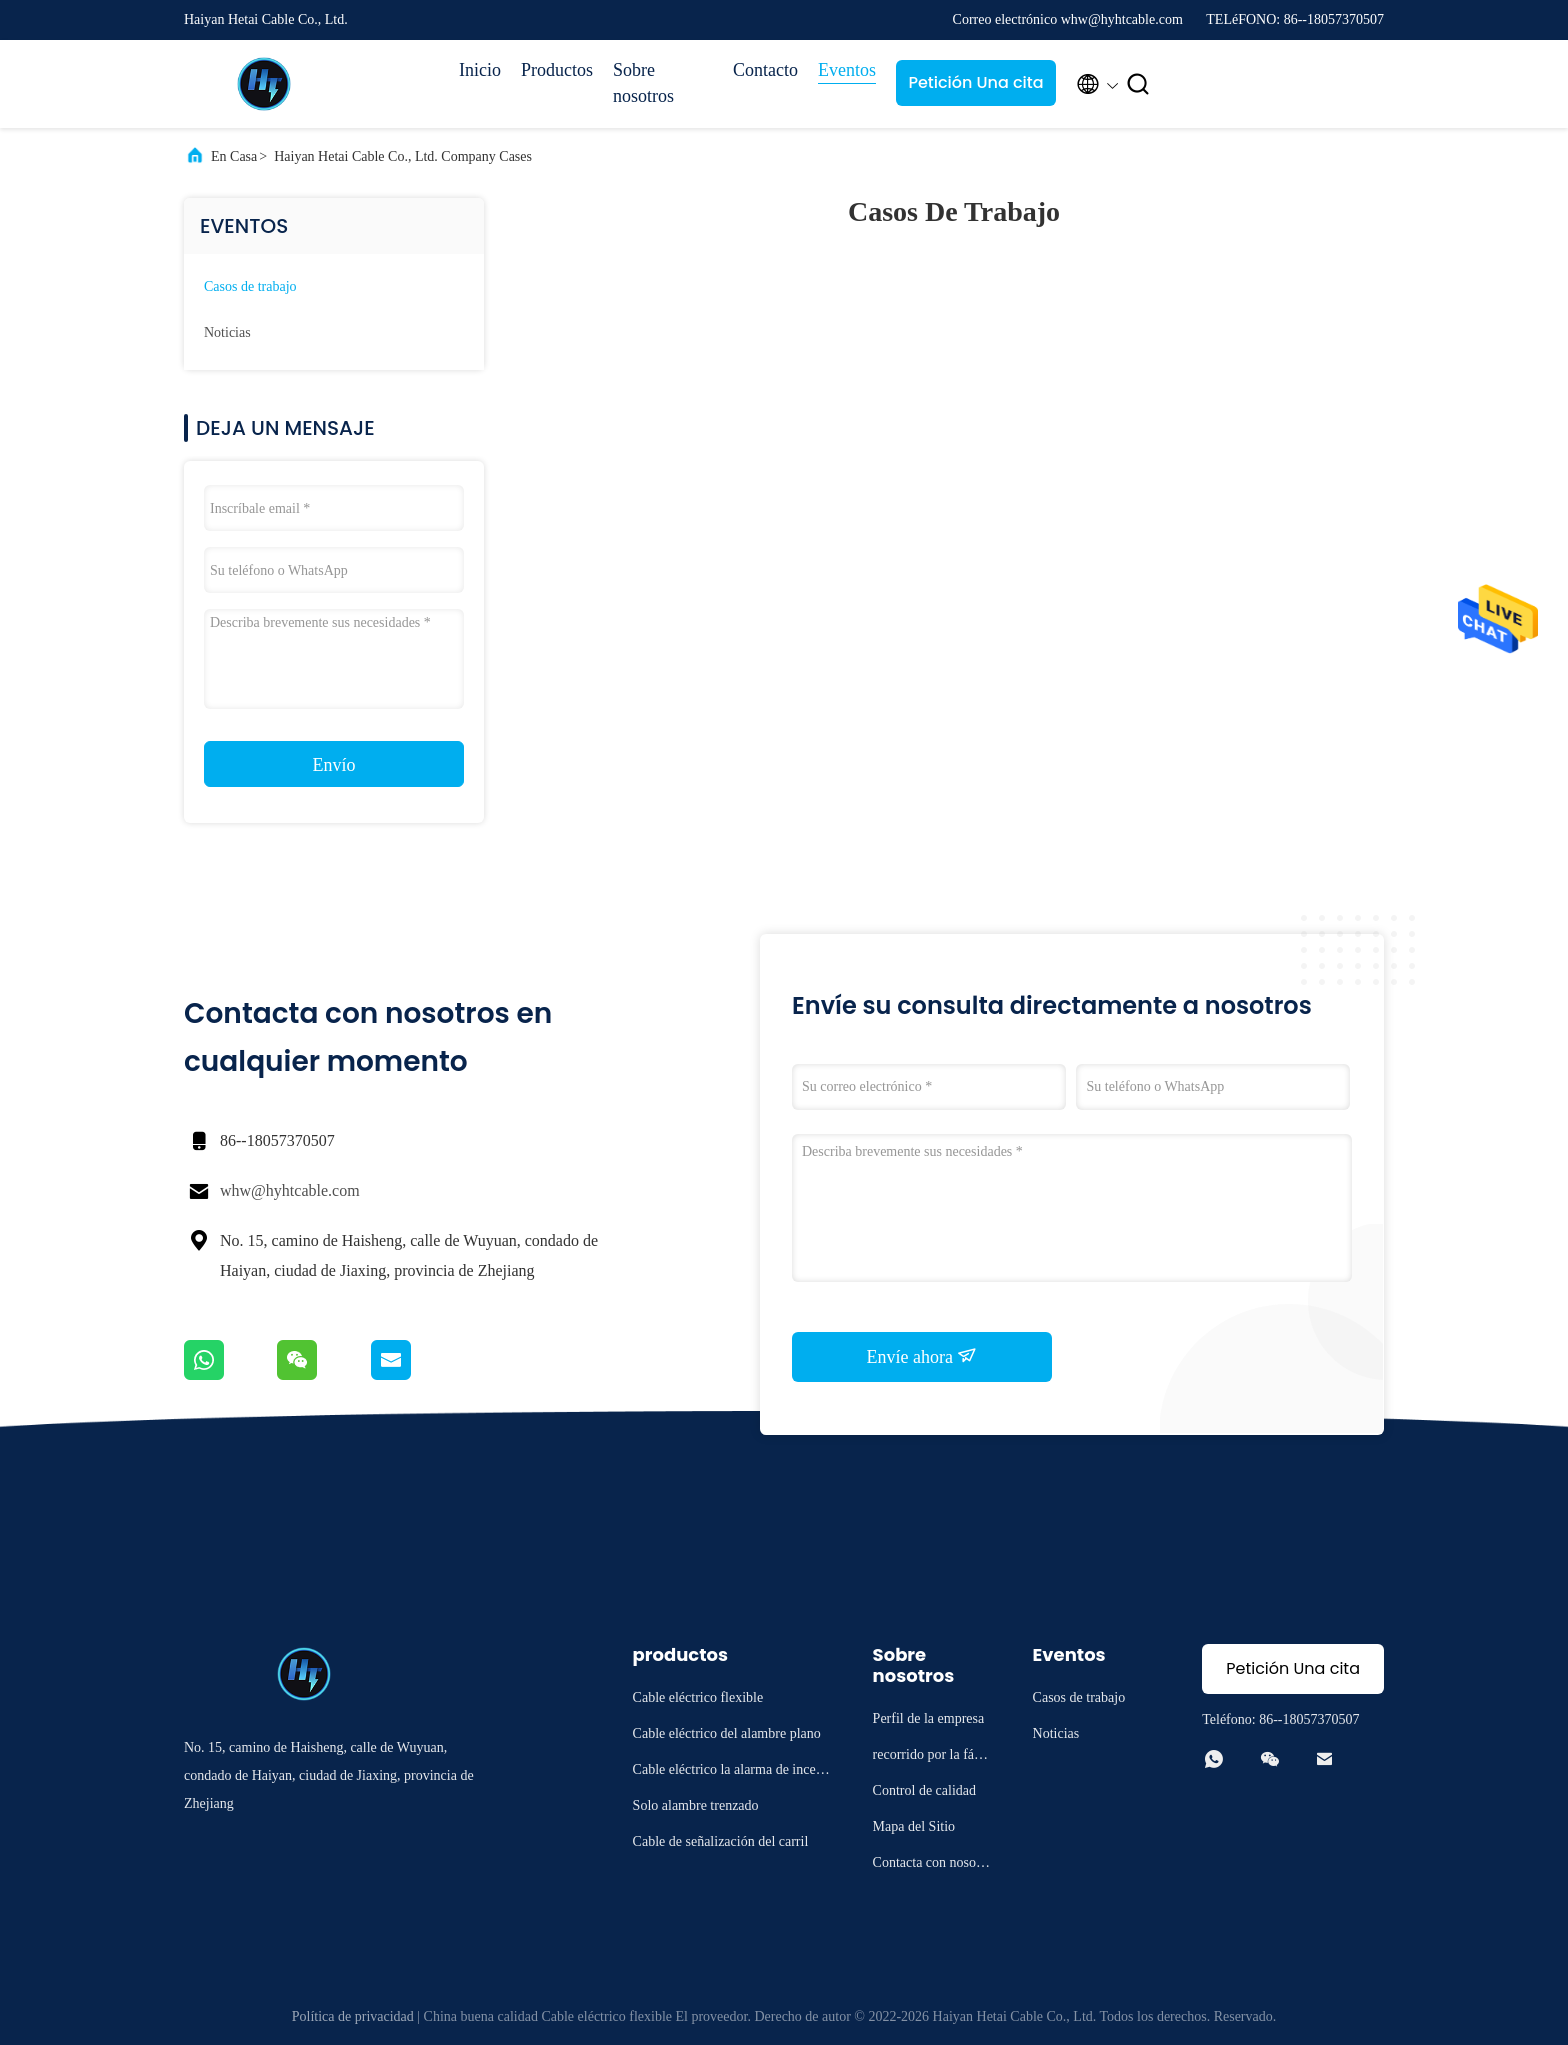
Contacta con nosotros (932, 1865)
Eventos (847, 70)
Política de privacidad (353, 2016)
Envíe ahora (922, 1356)
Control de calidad (924, 1790)
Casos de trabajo (250, 286)
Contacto (765, 70)
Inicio (480, 70)
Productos (557, 70)
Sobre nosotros (643, 83)
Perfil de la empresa (929, 1718)
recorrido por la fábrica (931, 1757)
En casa (234, 156)
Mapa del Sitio (914, 1826)
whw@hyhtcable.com (290, 1190)
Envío (334, 765)
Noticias (227, 332)
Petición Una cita (975, 82)
